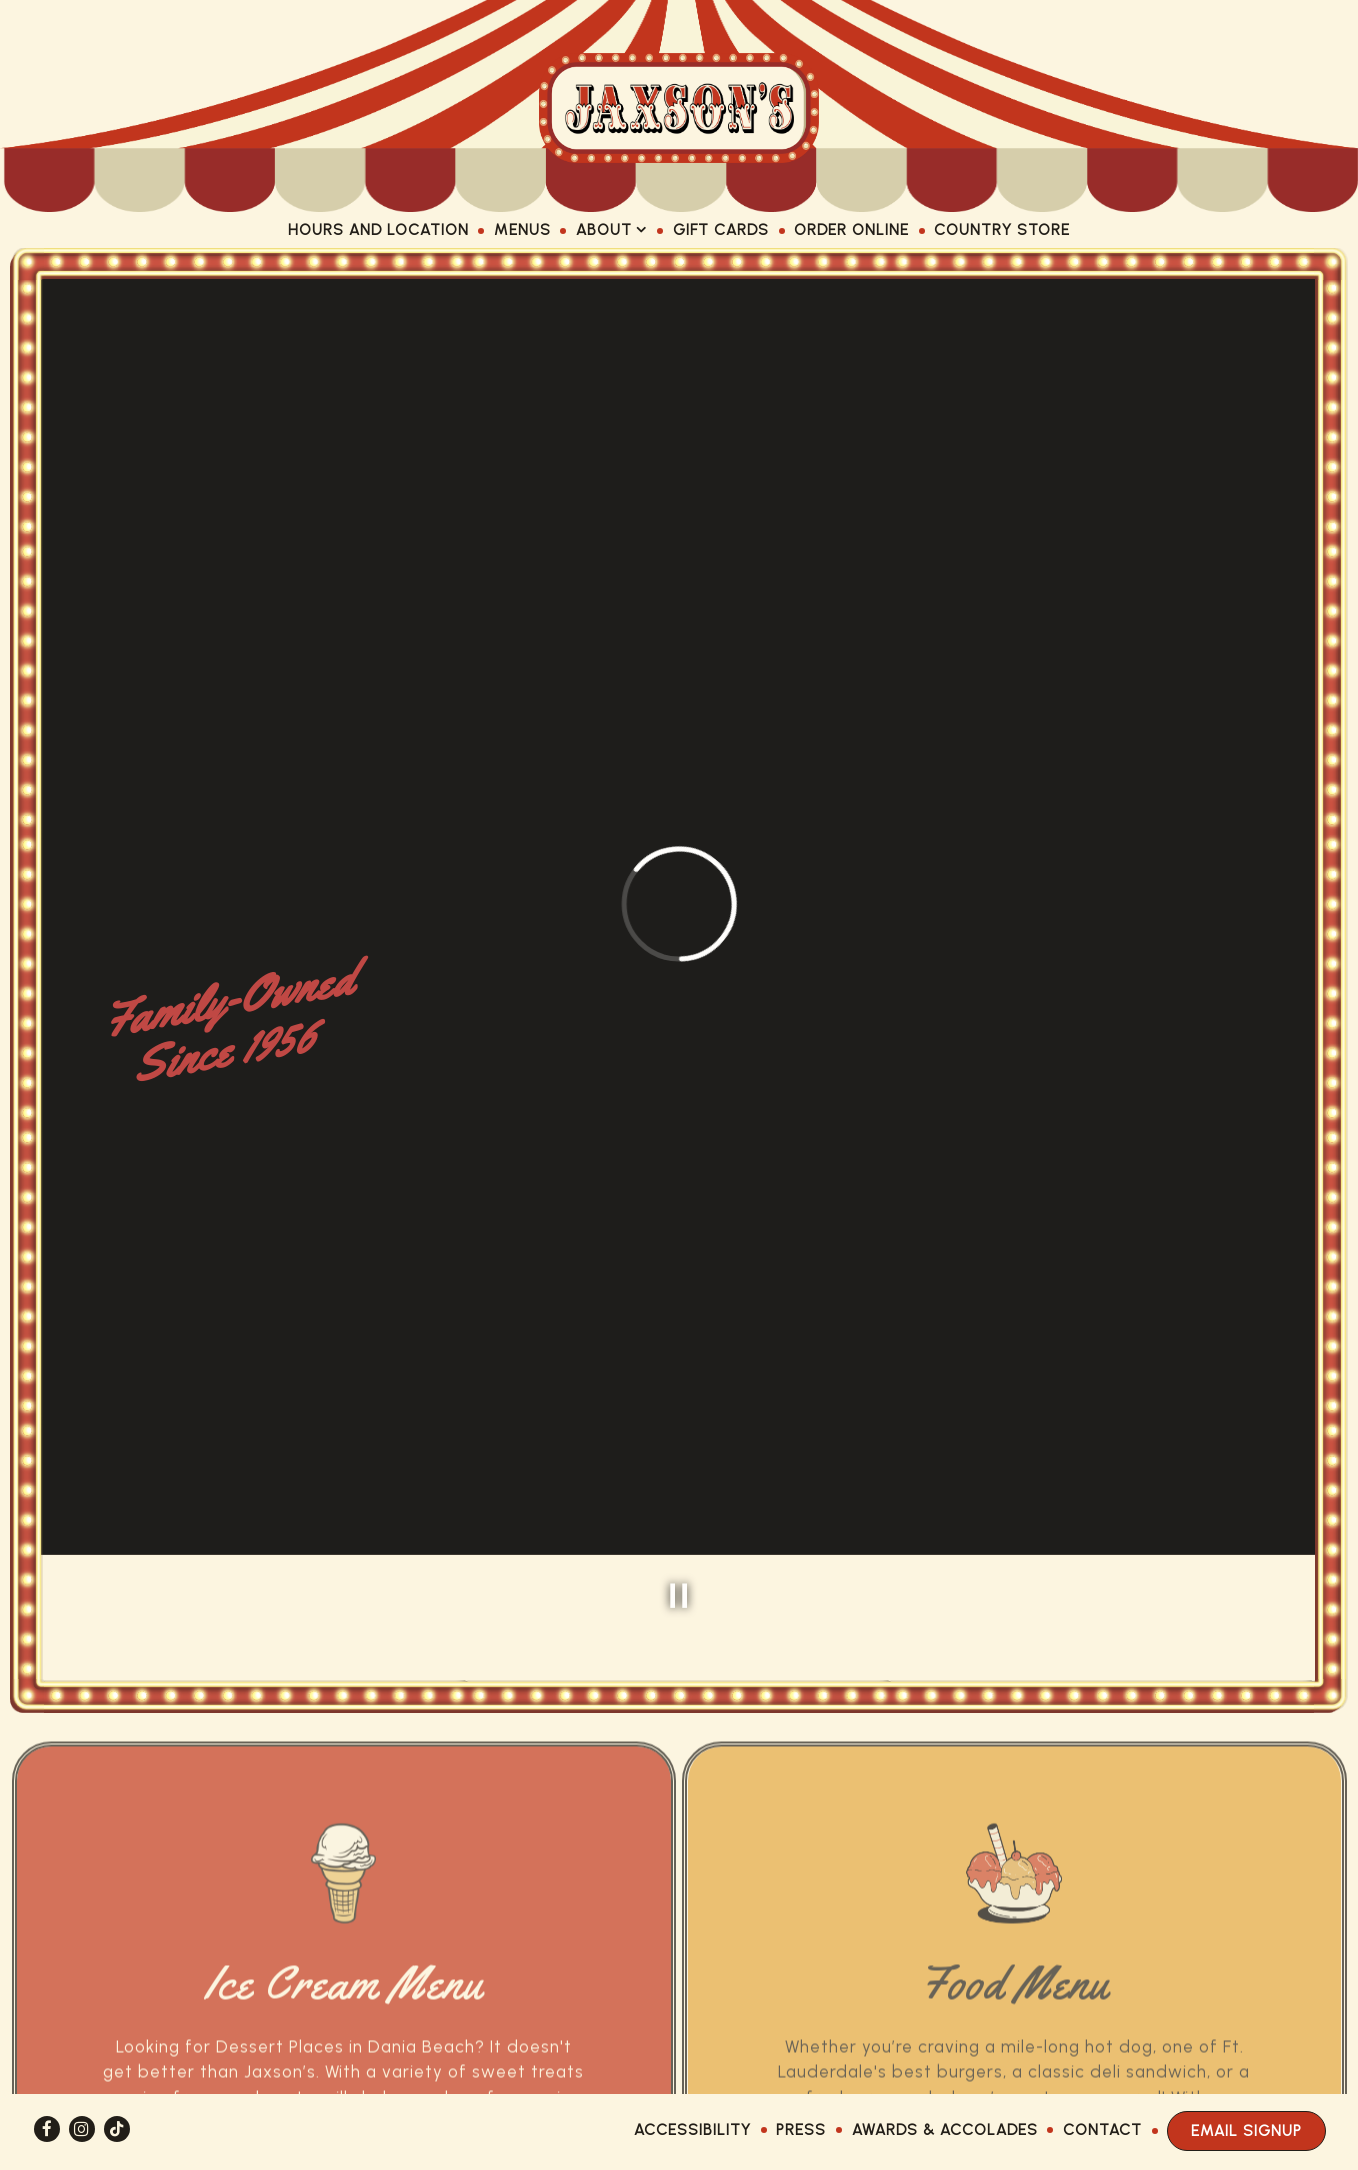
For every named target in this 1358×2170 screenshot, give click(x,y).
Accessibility (692, 2129)
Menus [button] (522, 229)
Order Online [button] (851, 229)
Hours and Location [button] (378, 229)
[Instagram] (82, 2129)
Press (801, 2129)
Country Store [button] (1002, 229)
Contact (1102, 2129)
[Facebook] (47, 2129)
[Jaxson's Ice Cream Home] (679, 106)
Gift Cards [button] (721, 229)
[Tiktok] (117, 2129)
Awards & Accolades (945, 2129)
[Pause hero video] (679, 1480)
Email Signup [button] (1246, 2130)
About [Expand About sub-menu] (612, 228)
